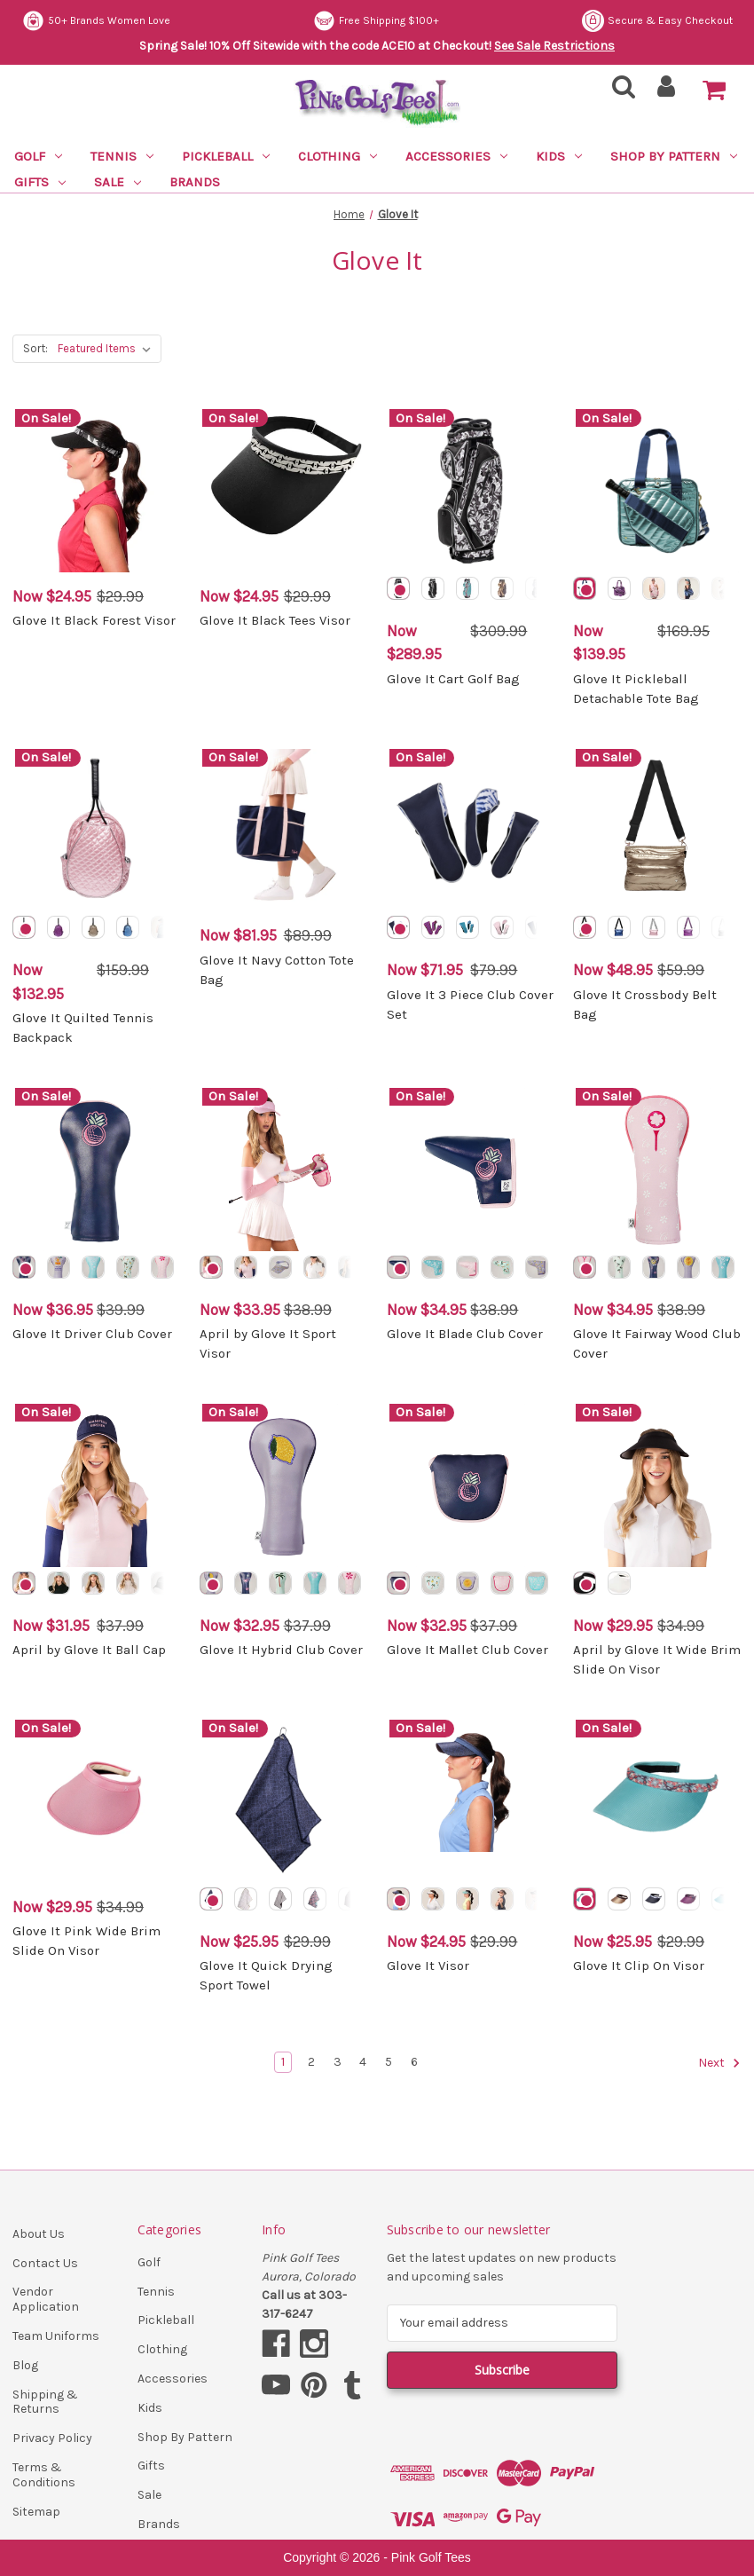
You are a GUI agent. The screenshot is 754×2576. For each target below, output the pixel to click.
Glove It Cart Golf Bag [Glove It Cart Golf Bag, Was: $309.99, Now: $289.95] (453, 679)
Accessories (456, 156)
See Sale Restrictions (554, 45)
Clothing (337, 156)
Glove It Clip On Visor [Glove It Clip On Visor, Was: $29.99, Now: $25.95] (638, 1965)
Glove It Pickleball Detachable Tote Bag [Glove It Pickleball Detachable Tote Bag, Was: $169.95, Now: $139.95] (636, 689)
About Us (38, 2233)
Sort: (35, 348)
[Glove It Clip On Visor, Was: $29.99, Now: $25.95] (657, 1801)
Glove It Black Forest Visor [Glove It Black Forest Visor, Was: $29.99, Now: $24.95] (94, 620)
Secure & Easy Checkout (97, 21)
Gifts (40, 182)
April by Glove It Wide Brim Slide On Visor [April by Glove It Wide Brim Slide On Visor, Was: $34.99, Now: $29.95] (657, 1660)
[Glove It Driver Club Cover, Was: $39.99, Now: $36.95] (96, 1169)
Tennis (121, 156)
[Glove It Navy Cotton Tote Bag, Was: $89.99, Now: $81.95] (283, 830)
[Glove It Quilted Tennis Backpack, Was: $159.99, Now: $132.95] (96, 830)
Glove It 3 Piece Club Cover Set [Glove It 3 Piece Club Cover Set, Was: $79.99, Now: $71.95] (470, 1005)
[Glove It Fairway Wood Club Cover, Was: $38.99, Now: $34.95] (657, 1169)
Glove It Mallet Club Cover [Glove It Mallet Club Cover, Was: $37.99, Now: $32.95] (467, 1650)
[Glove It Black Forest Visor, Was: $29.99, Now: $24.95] (96, 490)
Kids (559, 156)
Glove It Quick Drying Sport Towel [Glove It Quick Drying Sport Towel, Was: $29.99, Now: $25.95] (266, 1976)
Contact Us (45, 2263)
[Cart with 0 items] (714, 90)
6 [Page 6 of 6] (414, 2061)
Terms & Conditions (43, 2475)
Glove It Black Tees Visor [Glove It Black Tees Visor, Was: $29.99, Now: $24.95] (275, 620)
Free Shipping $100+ (670, 21)
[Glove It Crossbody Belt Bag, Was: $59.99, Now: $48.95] (657, 830)
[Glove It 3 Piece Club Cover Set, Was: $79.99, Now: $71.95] (471, 830)
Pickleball (226, 156)
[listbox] (108, 348)
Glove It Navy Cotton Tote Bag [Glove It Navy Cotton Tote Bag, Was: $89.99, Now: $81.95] (277, 970)
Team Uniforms (55, 2336)
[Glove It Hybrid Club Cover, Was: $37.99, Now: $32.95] (283, 1485)
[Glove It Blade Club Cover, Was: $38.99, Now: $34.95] (471, 1169)
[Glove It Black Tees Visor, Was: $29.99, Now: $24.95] (283, 490)
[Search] (618, 92)
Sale (117, 182)
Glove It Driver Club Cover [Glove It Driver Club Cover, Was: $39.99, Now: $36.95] (92, 1334)
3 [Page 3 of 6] (338, 2061)
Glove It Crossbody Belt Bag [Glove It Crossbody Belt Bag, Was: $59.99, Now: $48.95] (645, 1005)
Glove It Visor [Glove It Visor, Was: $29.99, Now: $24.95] (428, 1965)
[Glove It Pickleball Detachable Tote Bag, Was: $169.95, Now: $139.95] (657, 490)
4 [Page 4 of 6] (362, 2061)
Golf (38, 156)
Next (719, 2063)
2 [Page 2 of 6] (311, 2061)
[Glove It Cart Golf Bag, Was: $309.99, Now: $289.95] (471, 490)
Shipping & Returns (45, 2402)
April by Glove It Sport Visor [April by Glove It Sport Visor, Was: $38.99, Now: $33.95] (268, 1344)
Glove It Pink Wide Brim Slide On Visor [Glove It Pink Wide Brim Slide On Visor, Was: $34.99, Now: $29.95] (86, 1941)
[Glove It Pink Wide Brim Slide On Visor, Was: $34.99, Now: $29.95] (96, 1801)
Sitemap (36, 2511)
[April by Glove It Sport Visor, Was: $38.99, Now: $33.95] (283, 1169)
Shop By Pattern (673, 156)
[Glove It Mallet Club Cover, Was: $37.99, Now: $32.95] (471, 1485)
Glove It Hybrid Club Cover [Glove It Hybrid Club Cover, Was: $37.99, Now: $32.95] (281, 1650)
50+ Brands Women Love (390, 21)
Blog (25, 2365)
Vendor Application (45, 2299)
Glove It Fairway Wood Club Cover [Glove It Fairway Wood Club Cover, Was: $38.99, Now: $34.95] (657, 1344)
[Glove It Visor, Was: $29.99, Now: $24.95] (471, 1801)
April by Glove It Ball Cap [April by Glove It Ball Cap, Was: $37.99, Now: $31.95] (89, 1650)
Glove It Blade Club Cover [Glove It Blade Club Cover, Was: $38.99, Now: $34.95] (465, 1334)
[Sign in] (666, 92)
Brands (194, 182)
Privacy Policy (52, 2438)
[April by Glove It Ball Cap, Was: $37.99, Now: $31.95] (96, 1485)
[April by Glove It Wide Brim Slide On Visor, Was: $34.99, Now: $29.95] (657, 1485)
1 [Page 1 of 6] (283, 2061)
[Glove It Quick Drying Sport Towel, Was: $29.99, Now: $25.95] (283, 1801)
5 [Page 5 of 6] (388, 2061)
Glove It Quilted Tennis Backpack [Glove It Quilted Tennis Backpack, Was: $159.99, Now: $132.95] (82, 1028)
